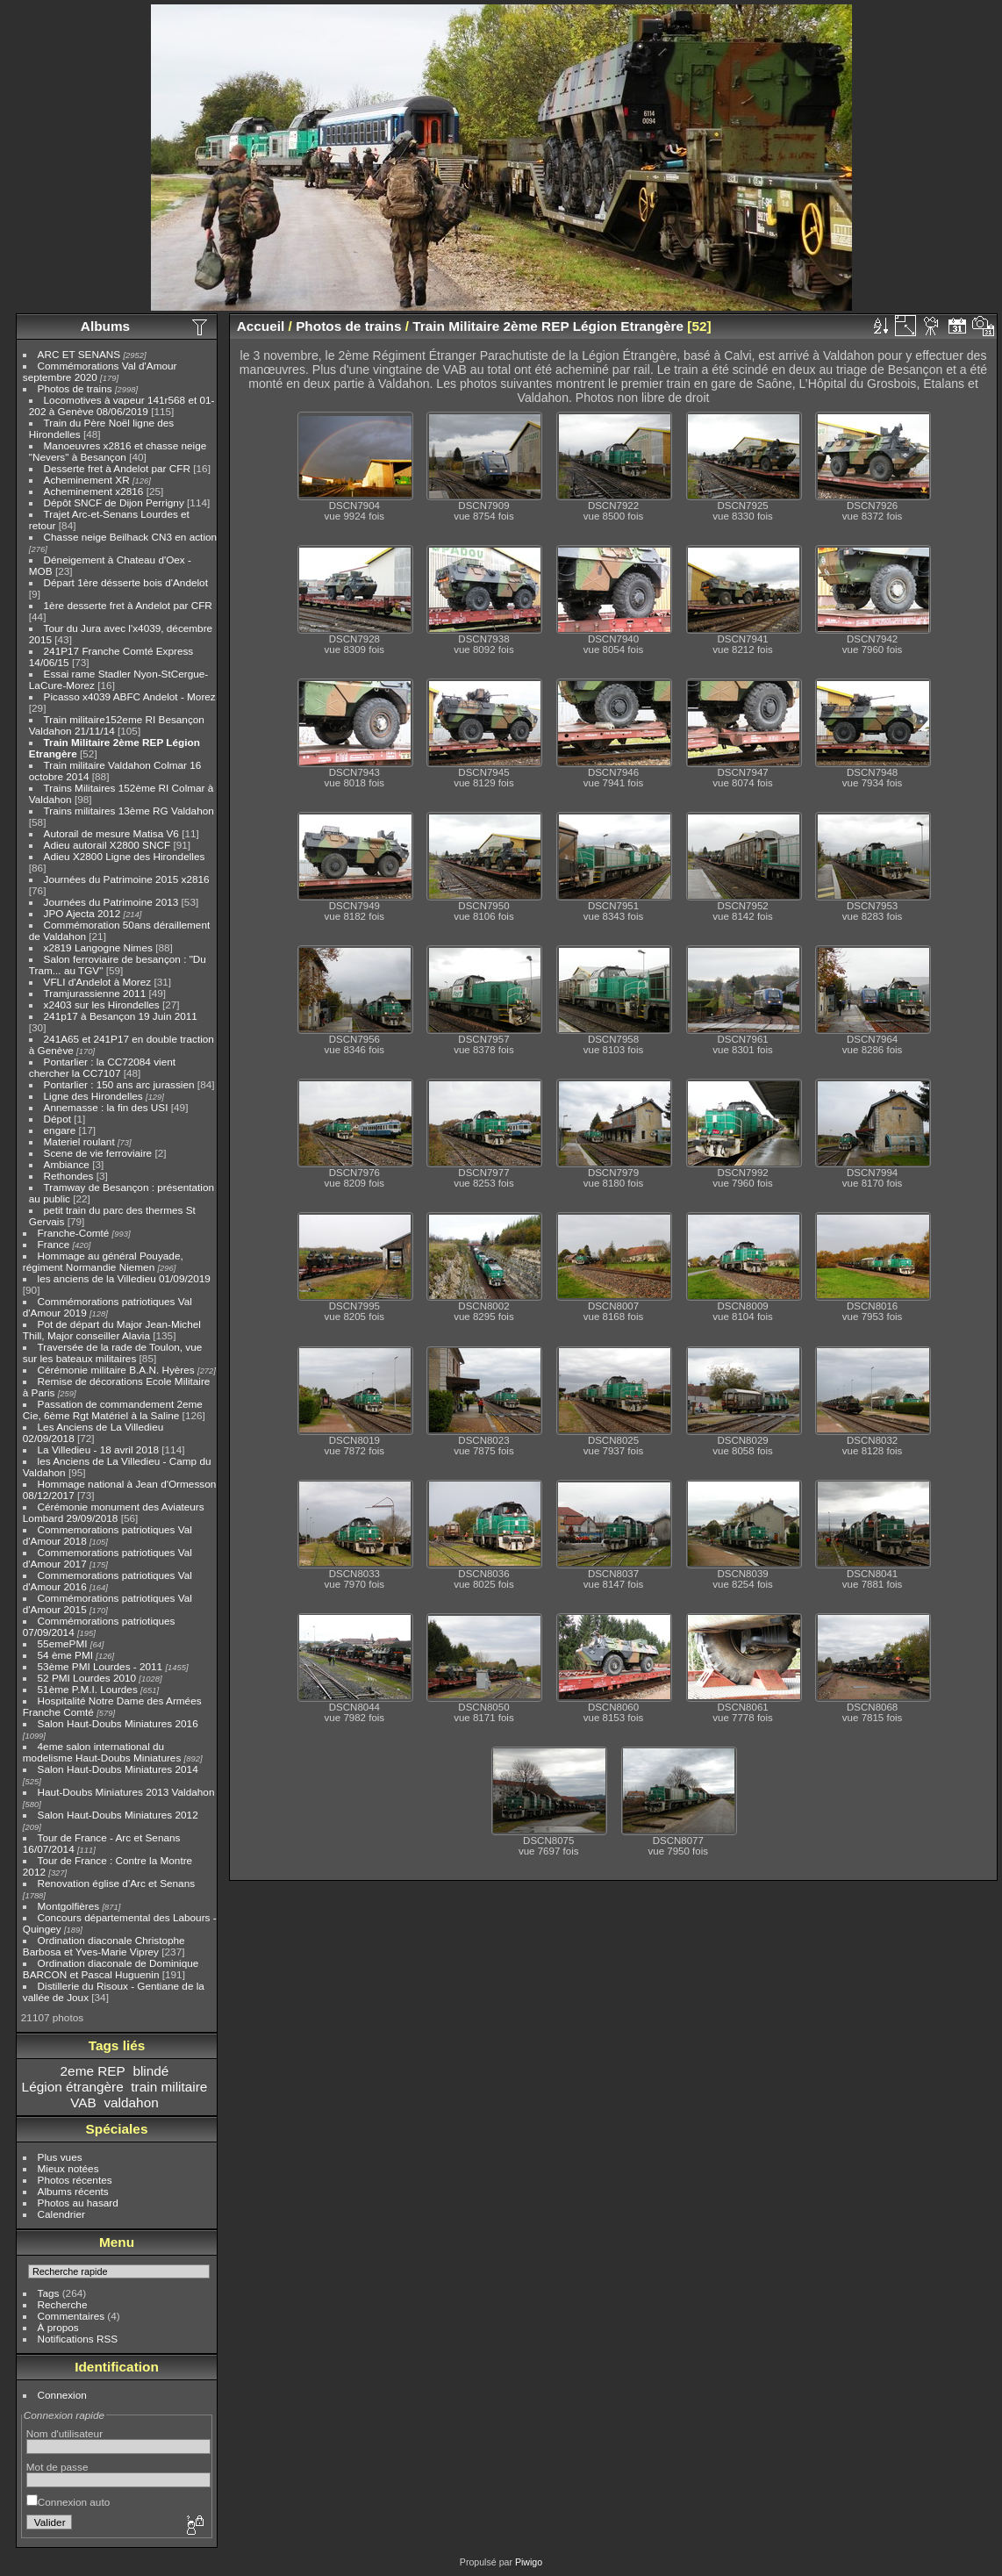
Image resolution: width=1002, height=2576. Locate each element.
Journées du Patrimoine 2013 (111, 902)
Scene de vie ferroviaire (98, 1153)
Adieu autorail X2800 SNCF (107, 844)
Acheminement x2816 (94, 491)
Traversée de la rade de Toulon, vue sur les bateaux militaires (112, 1352)
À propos (58, 2327)
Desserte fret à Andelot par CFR (117, 468)
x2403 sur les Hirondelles (102, 1004)
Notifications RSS (78, 2338)
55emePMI (63, 1643)
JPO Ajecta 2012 (82, 913)
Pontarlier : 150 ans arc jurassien (119, 1084)
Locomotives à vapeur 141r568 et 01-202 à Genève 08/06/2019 (122, 405)
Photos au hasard (78, 2202)
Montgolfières (69, 1906)
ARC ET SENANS (79, 354)
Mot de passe (57, 2466)
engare (60, 1130)
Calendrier (61, 2214)
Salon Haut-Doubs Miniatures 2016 (118, 1723)
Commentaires (71, 2315)
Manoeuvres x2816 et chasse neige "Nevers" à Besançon (118, 451)
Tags (49, 2293)
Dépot (57, 1118)
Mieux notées (68, 2168)
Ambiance (66, 1164)
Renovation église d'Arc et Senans (117, 1883)
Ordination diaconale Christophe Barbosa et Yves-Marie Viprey (104, 1945)
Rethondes (69, 1175)
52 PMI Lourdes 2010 (87, 1677)
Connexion (62, 2394)
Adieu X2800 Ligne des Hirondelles (124, 856)
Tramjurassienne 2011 (95, 993)
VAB (83, 2102)
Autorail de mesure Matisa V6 (111, 833)
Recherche (63, 2304)
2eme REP (93, 2070)
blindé (150, 2070)
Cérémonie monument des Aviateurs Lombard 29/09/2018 (113, 1512)
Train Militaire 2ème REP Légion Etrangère (548, 326)
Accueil (261, 326)
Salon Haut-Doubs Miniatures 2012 (118, 1814)
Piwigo (528, 2562)
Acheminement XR (87, 479)
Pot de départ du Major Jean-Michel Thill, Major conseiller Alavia (112, 1329)
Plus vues (60, 2157)
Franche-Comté (74, 1232)
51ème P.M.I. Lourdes (88, 1689)
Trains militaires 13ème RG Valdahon (129, 810)
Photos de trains (75, 388)
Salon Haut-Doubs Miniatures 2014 (118, 1769)
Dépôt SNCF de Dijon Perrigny (114, 502)
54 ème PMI (65, 1655)
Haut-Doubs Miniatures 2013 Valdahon (126, 1791)
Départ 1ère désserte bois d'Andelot (126, 582)
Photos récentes (75, 2179)
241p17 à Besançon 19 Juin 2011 (120, 1016)
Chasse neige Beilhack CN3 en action (131, 536)
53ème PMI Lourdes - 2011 (100, 1666)
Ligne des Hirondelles (93, 1095)
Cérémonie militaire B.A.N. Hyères (116, 1369)
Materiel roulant (79, 1141)
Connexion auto (68, 2502)
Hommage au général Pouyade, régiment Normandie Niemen (103, 1261)
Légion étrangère (73, 2086)
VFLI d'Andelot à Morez (98, 981)
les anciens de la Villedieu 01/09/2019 (124, 1278)
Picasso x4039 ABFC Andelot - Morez (130, 696)
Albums (105, 326)
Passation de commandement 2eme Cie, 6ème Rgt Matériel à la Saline (113, 1409)
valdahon (131, 2102)
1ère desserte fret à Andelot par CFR (128, 605)
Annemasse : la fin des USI (106, 1107)
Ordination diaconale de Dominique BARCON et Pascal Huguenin (111, 1968)
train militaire (169, 2086)
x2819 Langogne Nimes (98, 947)
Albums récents (73, 2191)
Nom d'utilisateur (64, 2433)
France (54, 1244)
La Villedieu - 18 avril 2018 (98, 1449)
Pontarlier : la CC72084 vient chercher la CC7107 (102, 1067)
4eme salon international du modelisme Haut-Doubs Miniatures (102, 1751)
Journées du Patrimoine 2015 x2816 (127, 879)
